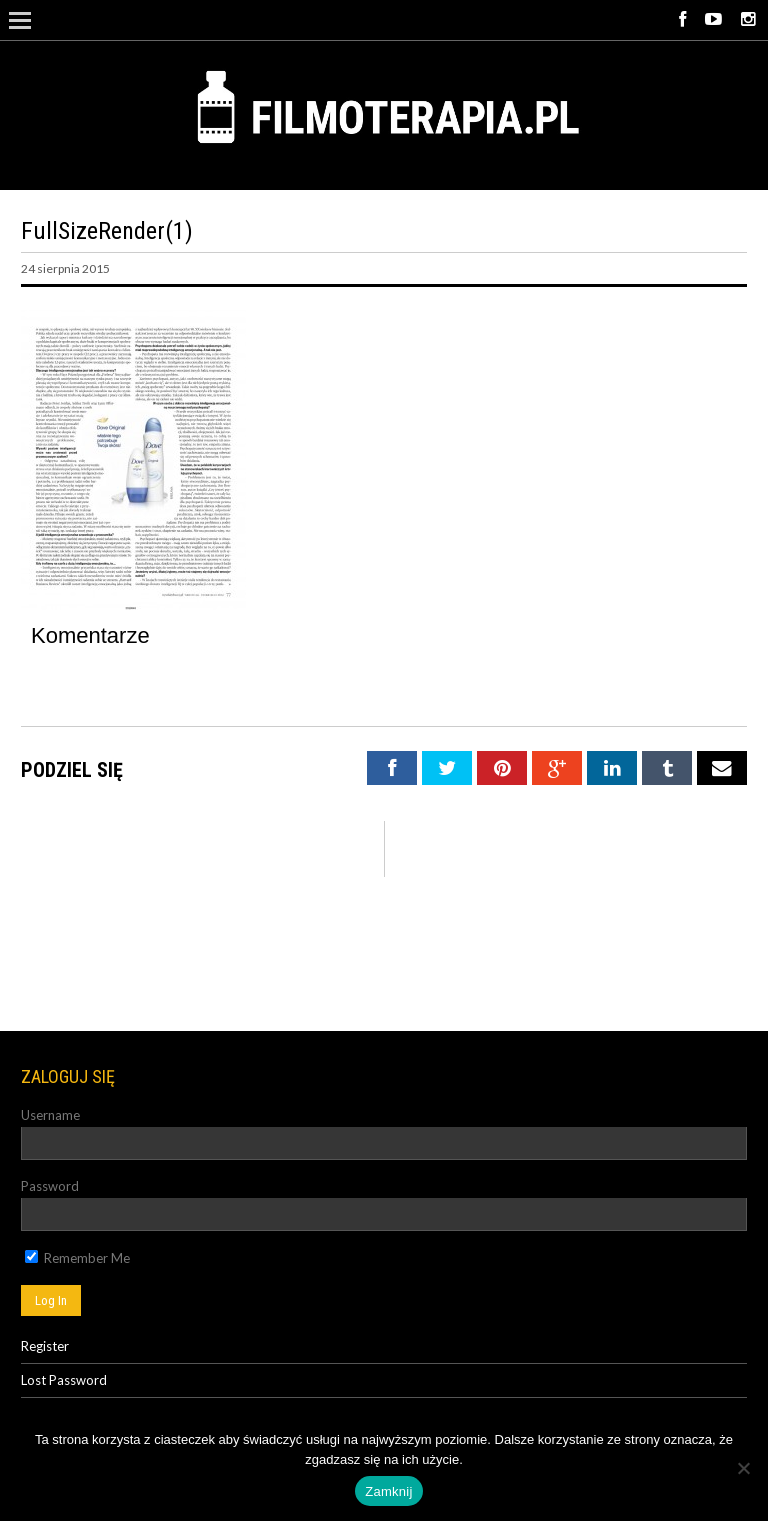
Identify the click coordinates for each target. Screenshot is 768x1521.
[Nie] (743, 1468)
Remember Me (77, 1258)
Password (50, 1186)
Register (45, 1346)
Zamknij (388, 1491)
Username (50, 1115)
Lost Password (64, 1380)
